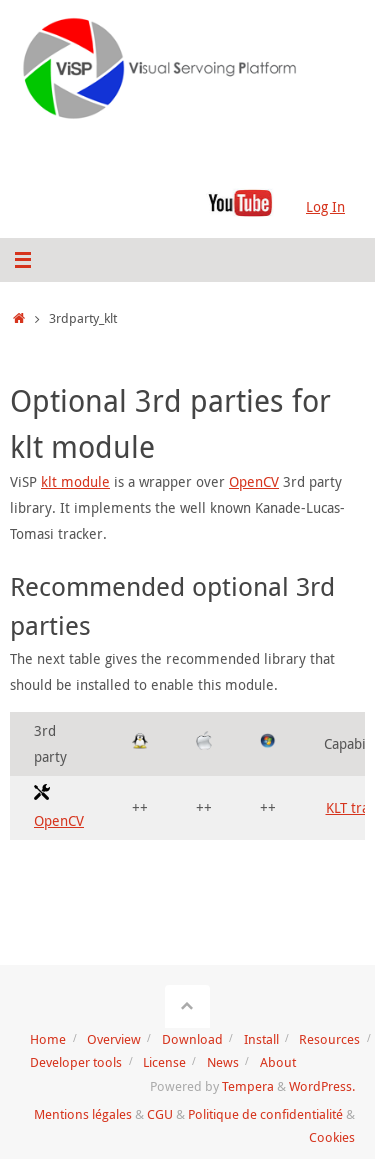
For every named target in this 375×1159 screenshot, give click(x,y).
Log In (325, 206)
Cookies (332, 1137)
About (278, 1062)
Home (48, 1039)
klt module (75, 481)
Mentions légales (83, 1114)
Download (192, 1039)
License (164, 1062)
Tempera (248, 1086)
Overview (114, 1039)
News (223, 1062)
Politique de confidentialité (265, 1114)
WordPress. (322, 1086)
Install (261, 1039)
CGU (160, 1114)
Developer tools (76, 1062)
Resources (329, 1039)
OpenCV (254, 481)
